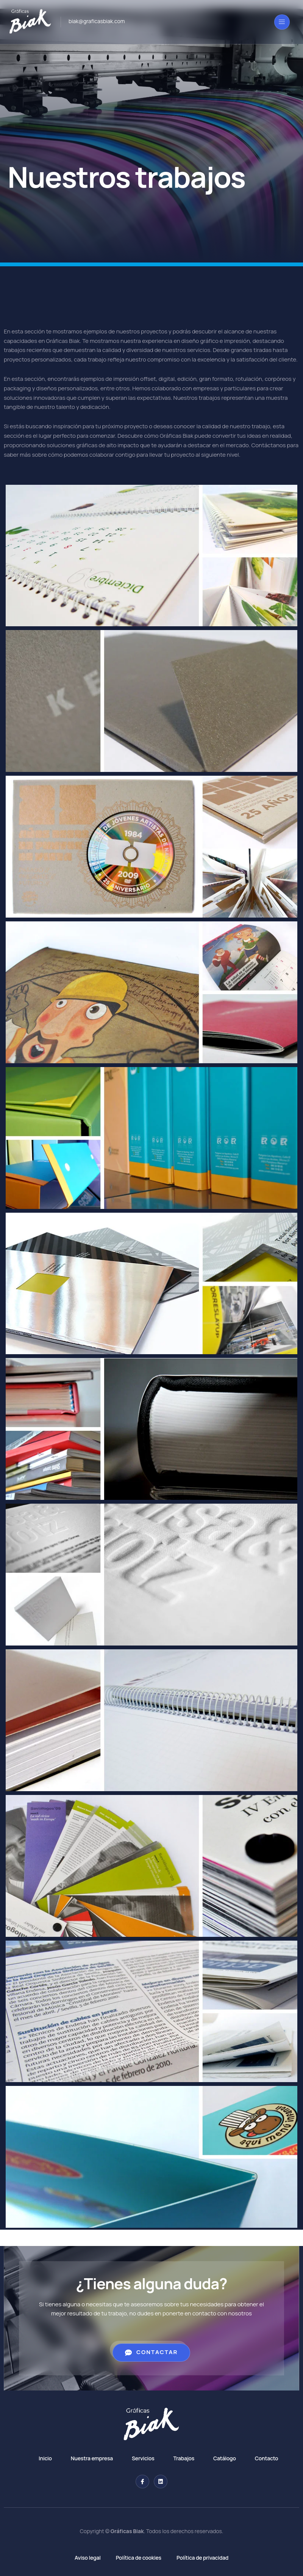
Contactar (151, 2352)
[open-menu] (282, 22)
